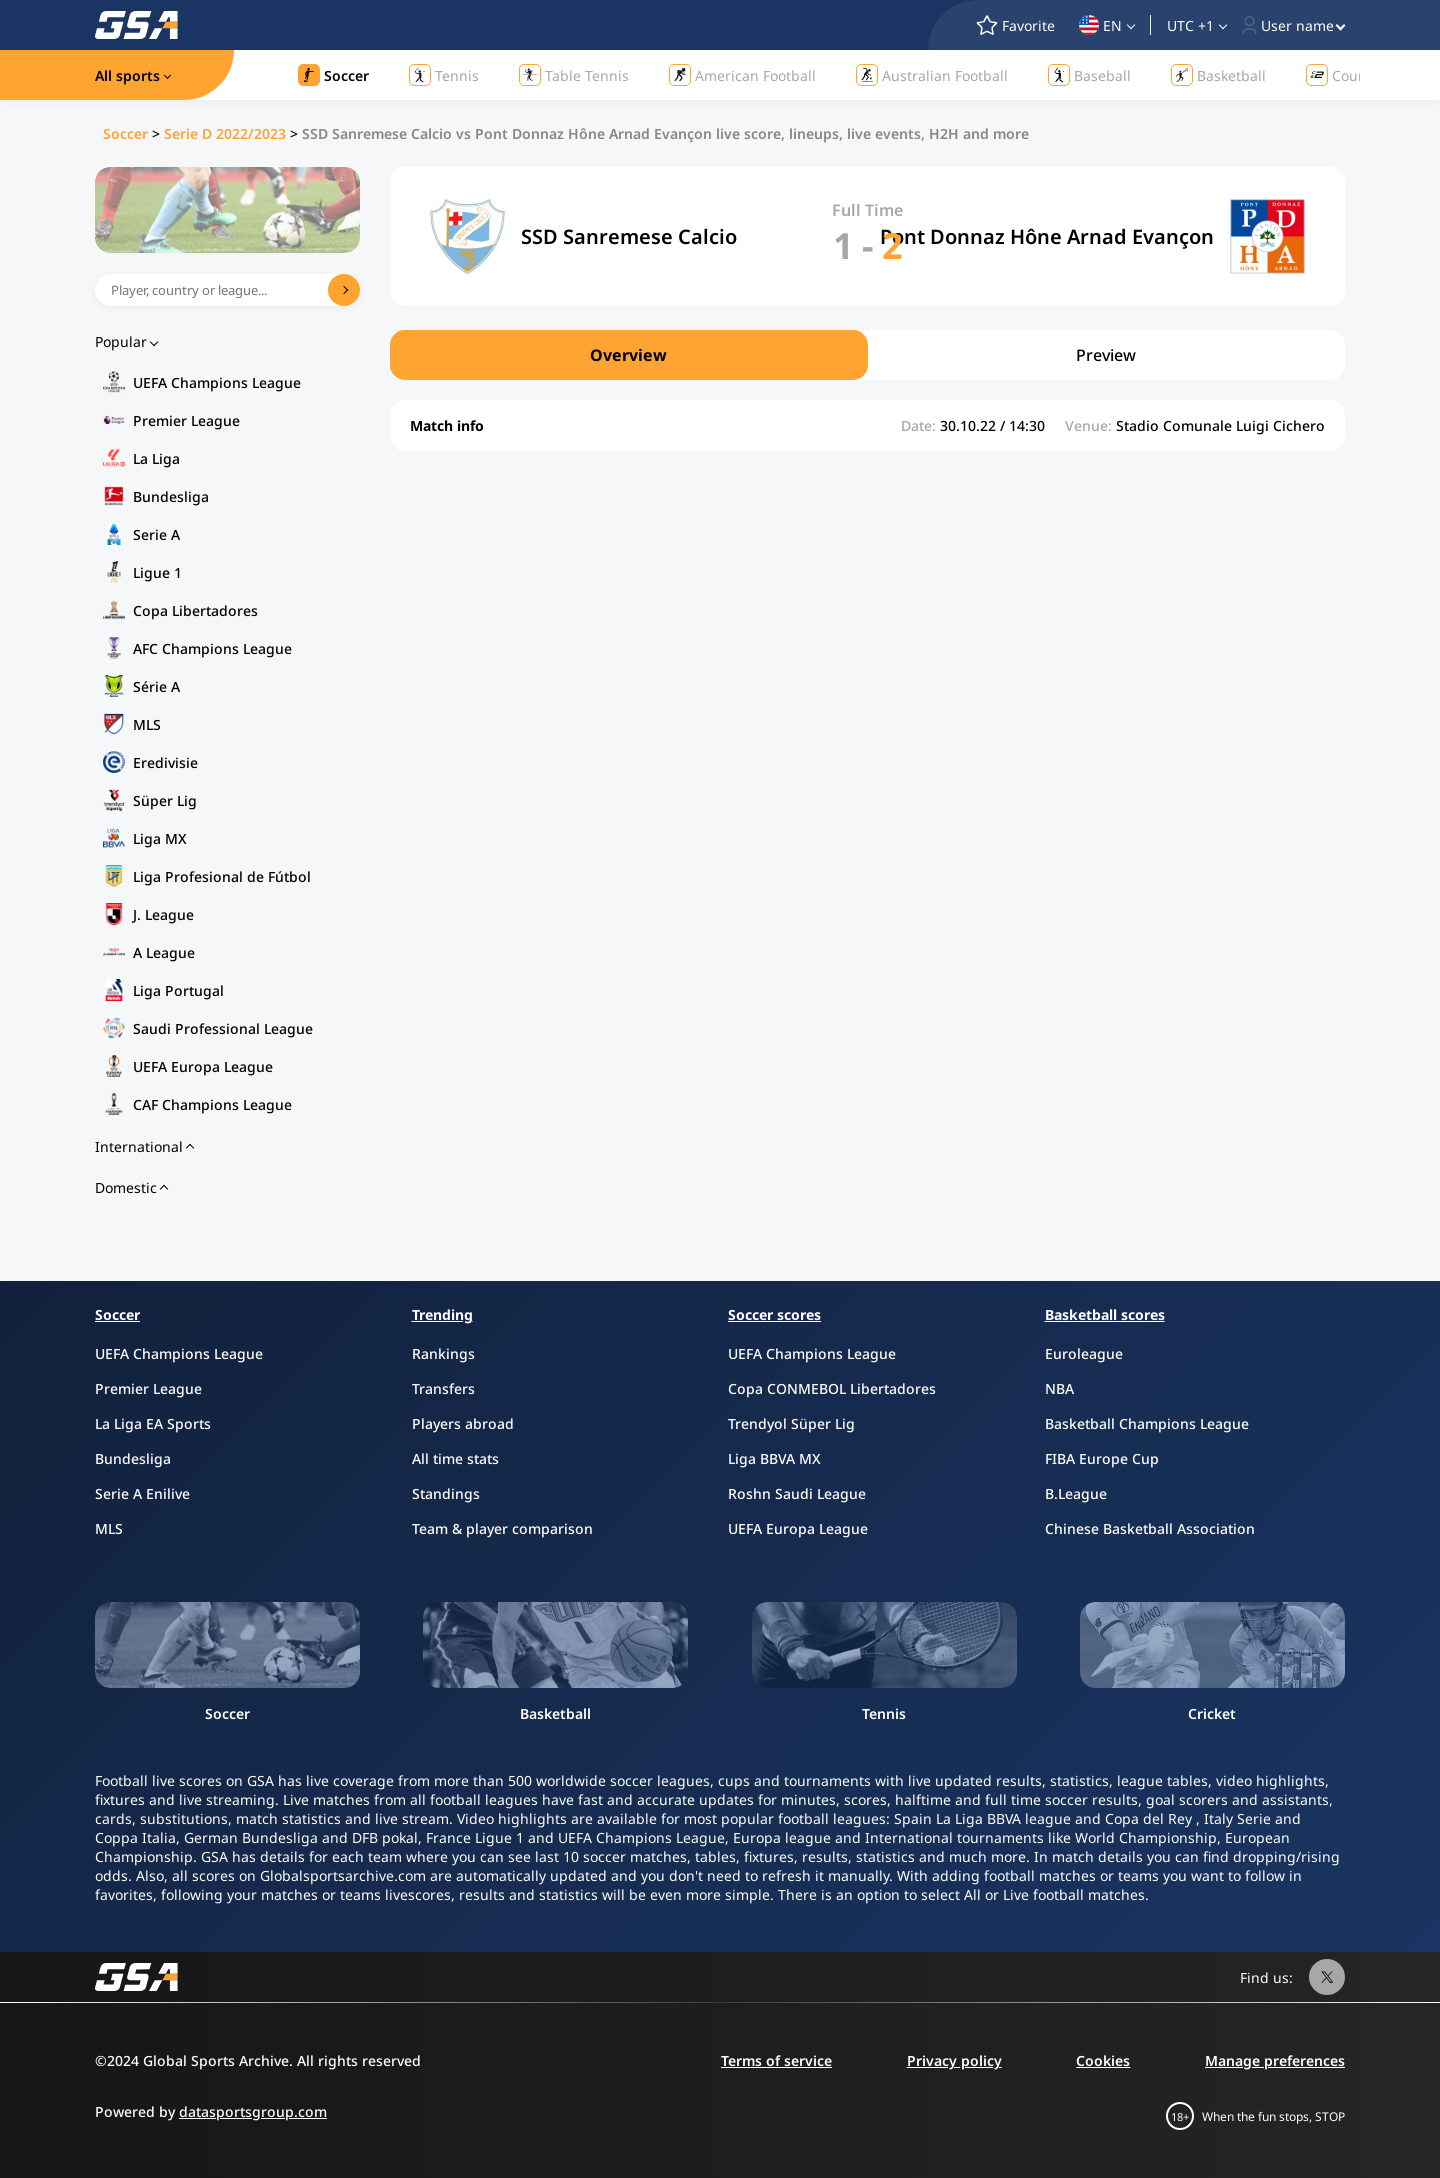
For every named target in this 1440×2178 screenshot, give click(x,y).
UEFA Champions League (217, 382)
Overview (628, 355)
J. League (163, 914)
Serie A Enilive (142, 1493)
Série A (156, 686)
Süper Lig (165, 800)
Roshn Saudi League (797, 1493)
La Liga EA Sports (153, 1423)
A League (164, 952)
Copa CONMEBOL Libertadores (832, 1388)
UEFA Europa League (203, 1066)
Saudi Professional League (223, 1028)
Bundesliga (171, 496)
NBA (1059, 1388)
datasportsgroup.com (253, 2111)
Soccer (125, 133)
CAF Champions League (212, 1104)
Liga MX (160, 838)
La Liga (156, 458)
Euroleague (1084, 1353)
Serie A (156, 534)
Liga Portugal (178, 990)
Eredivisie (165, 762)
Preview (1106, 355)
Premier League (186, 420)
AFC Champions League (212, 648)
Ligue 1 (157, 572)
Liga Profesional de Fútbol (222, 876)
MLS (147, 724)
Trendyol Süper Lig (791, 1423)
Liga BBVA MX (774, 1458)
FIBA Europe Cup (1102, 1458)
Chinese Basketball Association (1150, 1528)
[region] (867, 355)
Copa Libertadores (195, 610)
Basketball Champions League (1147, 1423)
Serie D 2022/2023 (225, 133)
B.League (1076, 1493)
